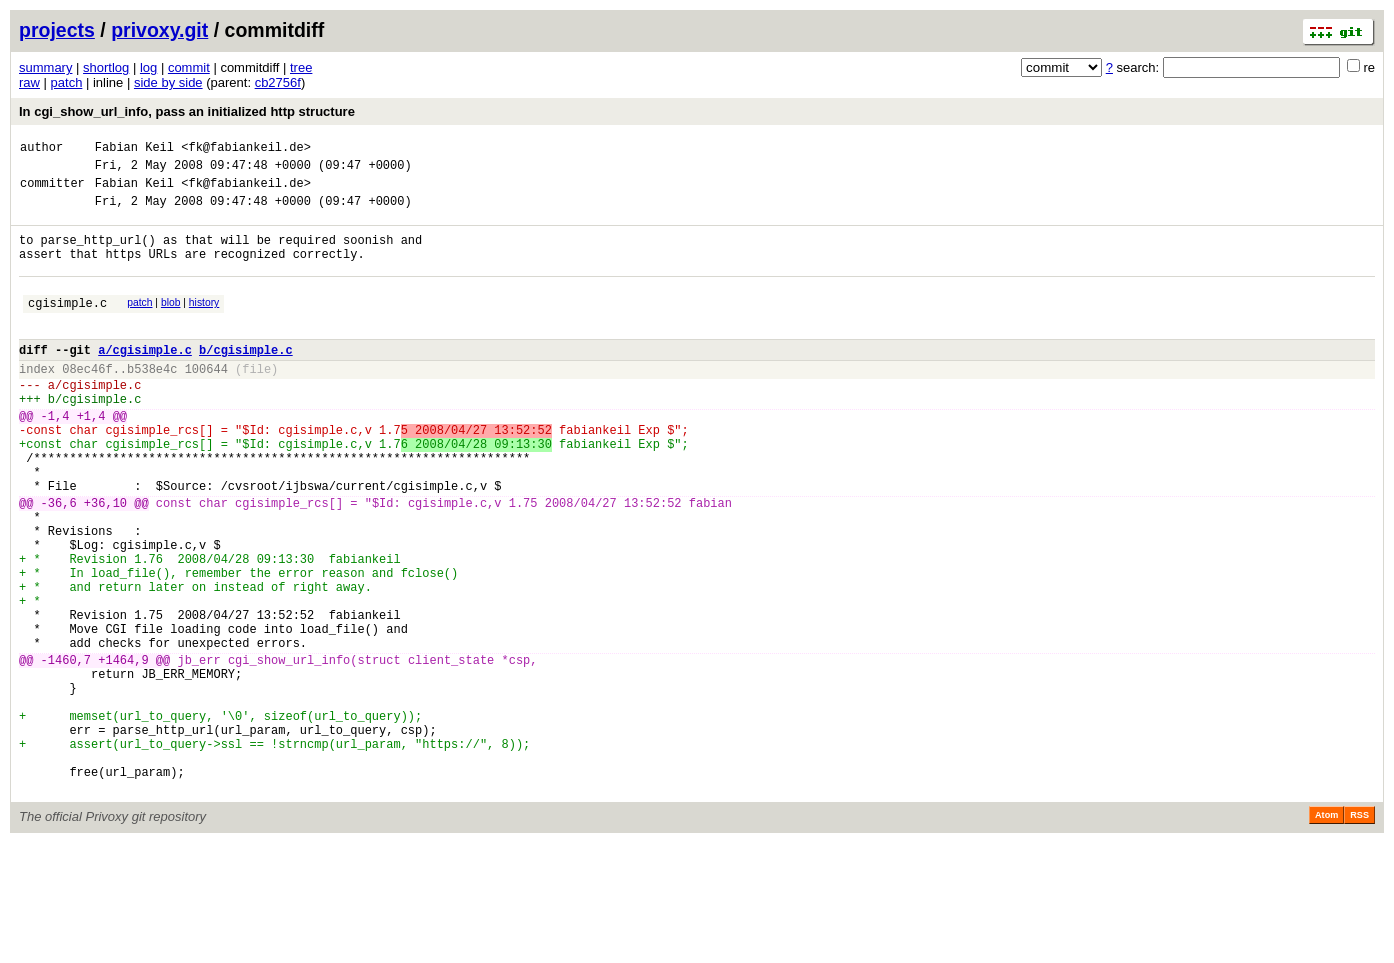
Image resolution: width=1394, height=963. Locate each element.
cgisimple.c (67, 326)
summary (45, 67)
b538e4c (152, 401)
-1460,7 (66, 752)
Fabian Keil (134, 149)
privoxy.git (159, 30)
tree (301, 67)
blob (171, 323)
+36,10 (105, 562)
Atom (1326, 935)
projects (57, 30)
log (148, 67)
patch (67, 82)
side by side (168, 82)
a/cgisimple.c (145, 379)
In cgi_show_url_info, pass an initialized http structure (187, 111)
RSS (1359, 935)
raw (29, 82)
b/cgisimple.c (246, 379)
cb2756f (278, 82)
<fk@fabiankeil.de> (246, 149)
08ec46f (87, 401)
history (204, 323)
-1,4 (55, 457)
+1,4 (91, 457)
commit (189, 67)
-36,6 (59, 562)
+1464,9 (123, 752)
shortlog (106, 67)
